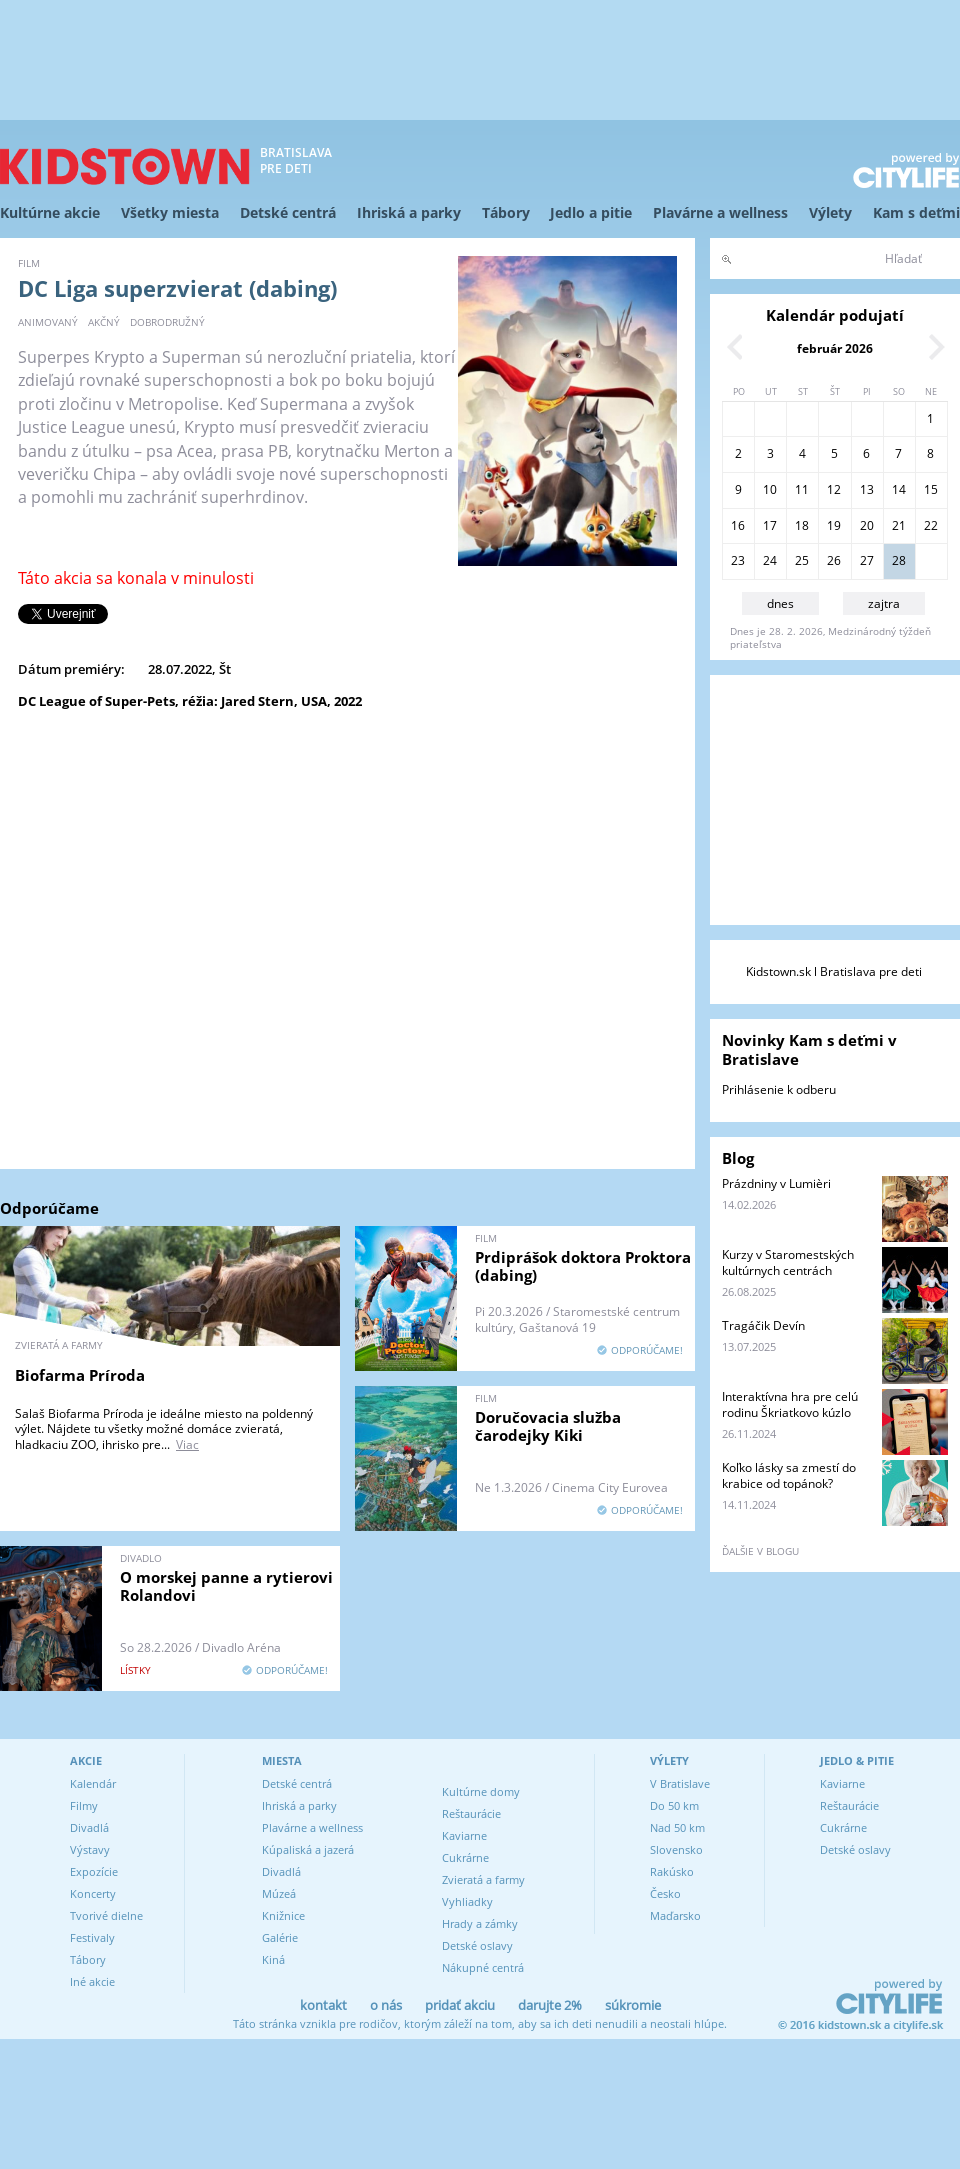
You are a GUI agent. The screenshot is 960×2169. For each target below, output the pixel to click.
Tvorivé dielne (106, 1915)
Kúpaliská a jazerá (308, 1849)
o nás (386, 2005)
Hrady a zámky (480, 1923)
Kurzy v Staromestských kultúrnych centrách (788, 1262)
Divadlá (89, 1827)
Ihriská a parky (409, 212)
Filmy (84, 1805)
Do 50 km (674, 1805)
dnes (780, 603)
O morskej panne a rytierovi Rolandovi (226, 1586)
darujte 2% (550, 2005)
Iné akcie (92, 1981)
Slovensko (676, 1849)
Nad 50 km (677, 1827)
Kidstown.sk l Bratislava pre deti (834, 971)
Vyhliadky (467, 1901)
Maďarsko (675, 1915)
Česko (665, 1893)
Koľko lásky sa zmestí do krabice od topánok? (789, 1475)
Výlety (830, 212)
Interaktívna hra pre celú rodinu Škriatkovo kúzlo (790, 1404)
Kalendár (93, 1783)
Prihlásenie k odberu (779, 1089)
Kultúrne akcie (50, 212)
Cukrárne (465, 1857)
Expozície (94, 1871)
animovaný (48, 322)
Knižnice (283, 1915)
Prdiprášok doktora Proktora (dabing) (583, 1266)
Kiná (273, 1959)
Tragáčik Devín (763, 1325)
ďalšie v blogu (760, 1551)
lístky (135, 1670)
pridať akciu (460, 2005)
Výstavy (90, 1849)
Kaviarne (464, 1835)
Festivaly (92, 1937)
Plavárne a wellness (720, 212)
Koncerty (93, 1893)
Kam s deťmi (916, 212)
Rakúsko (672, 1871)
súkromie (633, 2005)
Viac (187, 1444)
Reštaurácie (471, 1813)
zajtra (884, 603)
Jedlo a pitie (591, 212)
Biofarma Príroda (80, 1375)
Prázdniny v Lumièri (776, 1183)
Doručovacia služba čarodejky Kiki (548, 1426)
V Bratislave (680, 1783)
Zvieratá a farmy (483, 1879)
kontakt (323, 2005)
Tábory (506, 212)
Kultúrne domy (481, 1791)
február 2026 (835, 348)
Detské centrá (288, 212)
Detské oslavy (477, 1945)
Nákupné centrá (483, 1967)
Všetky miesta (170, 212)
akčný (104, 322)
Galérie (280, 1937)
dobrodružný (167, 322)
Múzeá (279, 1893)
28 (899, 560)
